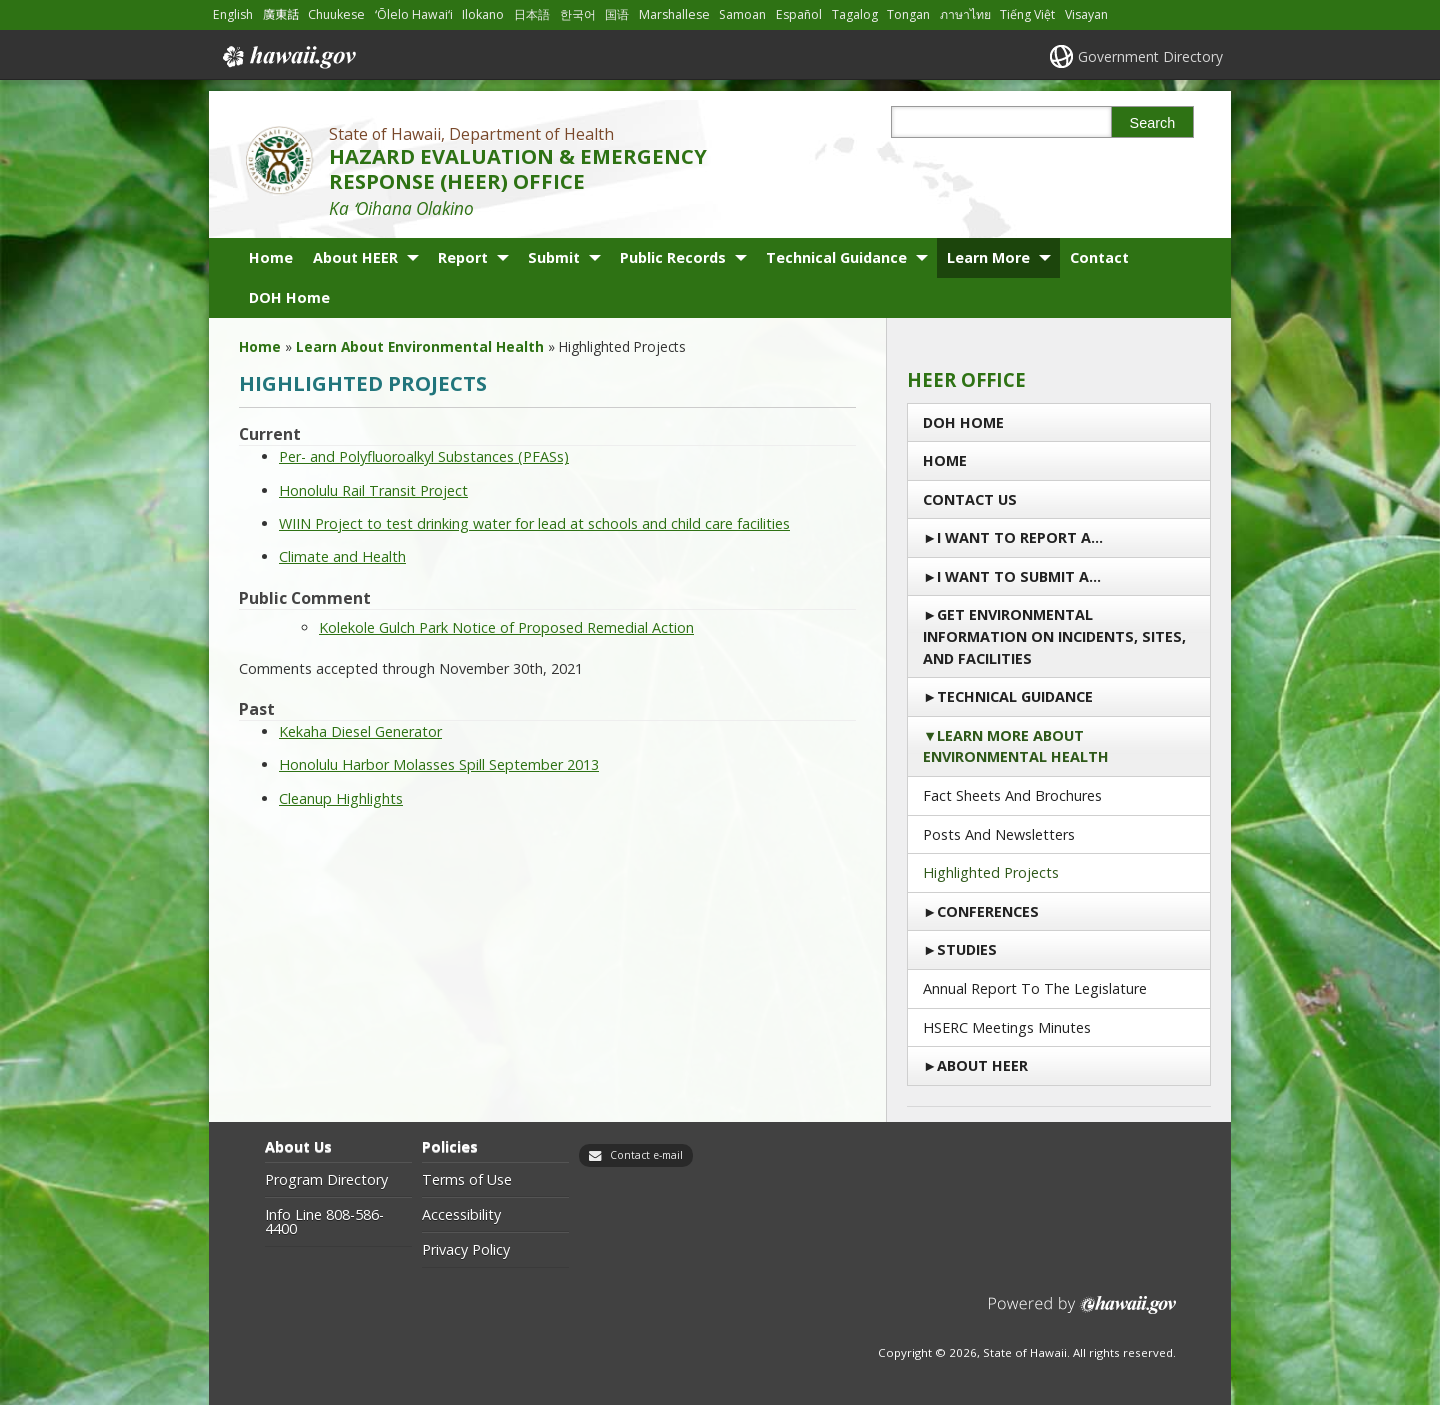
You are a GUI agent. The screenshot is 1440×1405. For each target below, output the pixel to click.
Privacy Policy (466, 1250)
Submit (554, 257)
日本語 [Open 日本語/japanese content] (532, 14)
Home (271, 257)
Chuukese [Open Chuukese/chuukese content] (336, 14)
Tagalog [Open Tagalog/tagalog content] (855, 14)
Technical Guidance (836, 257)
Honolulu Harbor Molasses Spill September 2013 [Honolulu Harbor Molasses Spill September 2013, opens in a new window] (439, 764)
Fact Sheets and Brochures (1012, 795)
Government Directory (1150, 56)
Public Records (673, 257)
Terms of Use (467, 1180)
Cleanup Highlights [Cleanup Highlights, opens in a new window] (341, 798)
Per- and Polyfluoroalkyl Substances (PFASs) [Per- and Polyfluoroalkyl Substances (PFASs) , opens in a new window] (424, 456)
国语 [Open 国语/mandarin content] (617, 14)
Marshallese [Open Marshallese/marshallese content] (674, 14)
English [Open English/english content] (233, 14)
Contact (1099, 257)
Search (1153, 123)
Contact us (970, 499)
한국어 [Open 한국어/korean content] (578, 14)
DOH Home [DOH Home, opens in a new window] (289, 297)
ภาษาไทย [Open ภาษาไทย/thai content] (965, 14)
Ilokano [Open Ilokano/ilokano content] (483, 14)
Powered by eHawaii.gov (1082, 1312)
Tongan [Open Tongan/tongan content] (908, 14)
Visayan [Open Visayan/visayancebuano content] (1086, 14)
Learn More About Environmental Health (1016, 746)
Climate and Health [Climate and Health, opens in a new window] (342, 556)
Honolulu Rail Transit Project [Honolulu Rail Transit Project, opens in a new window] (373, 490)
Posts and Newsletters (999, 834)
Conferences (988, 911)
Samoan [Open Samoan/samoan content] (742, 14)
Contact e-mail (646, 1155)
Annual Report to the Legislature (1035, 988)
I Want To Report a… (1020, 537)
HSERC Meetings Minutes (1007, 1027)
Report (463, 257)
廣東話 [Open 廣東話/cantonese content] (281, 14)
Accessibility (461, 1215)
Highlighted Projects (991, 872)
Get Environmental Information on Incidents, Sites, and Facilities (1054, 636)
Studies (967, 949)
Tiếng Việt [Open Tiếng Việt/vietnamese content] (1027, 14)
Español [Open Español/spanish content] (799, 14)
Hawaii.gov (287, 57)
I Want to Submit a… (1019, 576)
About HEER (355, 257)
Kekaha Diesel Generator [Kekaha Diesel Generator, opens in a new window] (360, 731)
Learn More (988, 257)
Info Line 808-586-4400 (324, 1222)
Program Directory (326, 1180)
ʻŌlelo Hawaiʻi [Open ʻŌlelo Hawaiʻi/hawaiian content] (414, 14)
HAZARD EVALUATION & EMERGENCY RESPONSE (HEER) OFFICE (518, 169)
